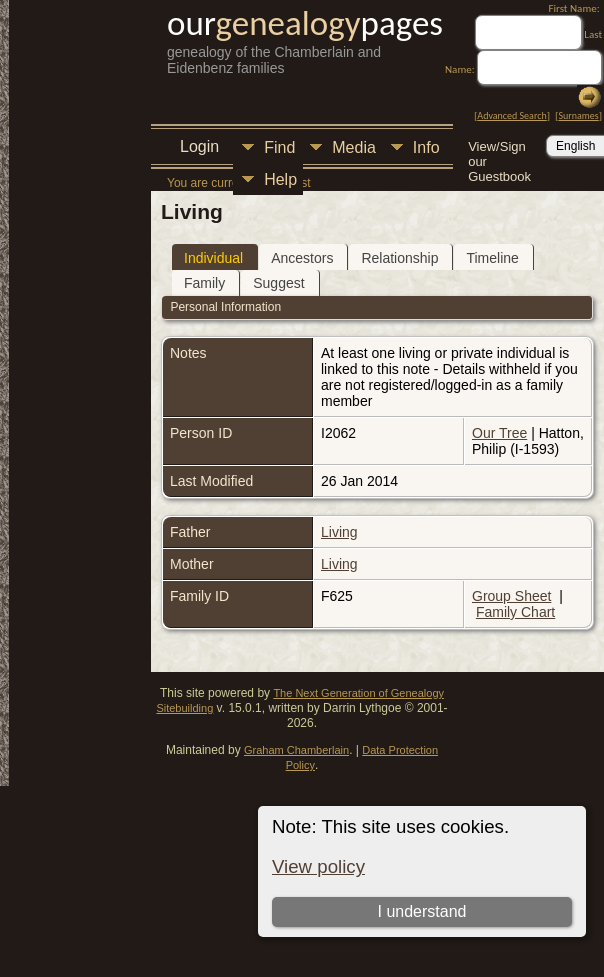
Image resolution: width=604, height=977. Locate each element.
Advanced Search (511, 115)
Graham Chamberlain (296, 750)
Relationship (399, 258)
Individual (213, 258)
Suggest (278, 283)
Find (279, 147)
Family (204, 283)
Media (354, 147)
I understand (421, 911)
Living (339, 532)
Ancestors (302, 258)
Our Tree (499, 433)
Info (426, 147)
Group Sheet (511, 596)
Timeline (492, 258)
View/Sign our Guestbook (499, 148)
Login (199, 146)
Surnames (578, 115)
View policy (318, 866)
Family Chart (515, 612)
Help (280, 179)
